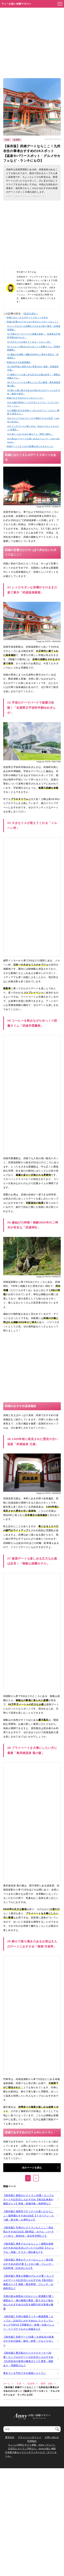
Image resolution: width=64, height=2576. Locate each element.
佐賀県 (16, 140)
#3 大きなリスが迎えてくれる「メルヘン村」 (29, 342)
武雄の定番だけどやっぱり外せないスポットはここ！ (33, 322)
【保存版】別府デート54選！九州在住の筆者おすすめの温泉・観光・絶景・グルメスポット (28, 2341)
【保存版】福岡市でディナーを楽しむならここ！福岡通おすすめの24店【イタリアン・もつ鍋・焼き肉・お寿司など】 (28, 2215)
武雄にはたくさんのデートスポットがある (27, 317)
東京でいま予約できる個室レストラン (24, 2373)
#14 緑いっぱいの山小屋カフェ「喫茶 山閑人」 (30, 434)
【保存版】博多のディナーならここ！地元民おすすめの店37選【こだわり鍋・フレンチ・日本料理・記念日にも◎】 (28, 2263)
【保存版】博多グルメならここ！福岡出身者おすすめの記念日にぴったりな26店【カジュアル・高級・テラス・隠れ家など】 (28, 2247)
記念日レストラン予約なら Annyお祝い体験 (32, 2448)
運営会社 (10, 2437)
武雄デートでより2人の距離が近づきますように (30, 446)
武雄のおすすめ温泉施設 (19, 362)
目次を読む (30, 313)
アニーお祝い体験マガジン (16, 3)
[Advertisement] (32, 41)
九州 (7, 140)
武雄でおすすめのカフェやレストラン (25, 398)
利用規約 (32, 2441)
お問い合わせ (52, 2437)
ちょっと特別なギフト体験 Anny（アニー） (32, 2445)
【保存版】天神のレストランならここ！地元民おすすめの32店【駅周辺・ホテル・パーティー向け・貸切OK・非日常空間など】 (28, 2231)
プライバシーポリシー (29, 2437)
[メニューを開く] (58, 3)
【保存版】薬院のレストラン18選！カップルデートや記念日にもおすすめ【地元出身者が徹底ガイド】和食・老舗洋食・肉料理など (28, 2199)
